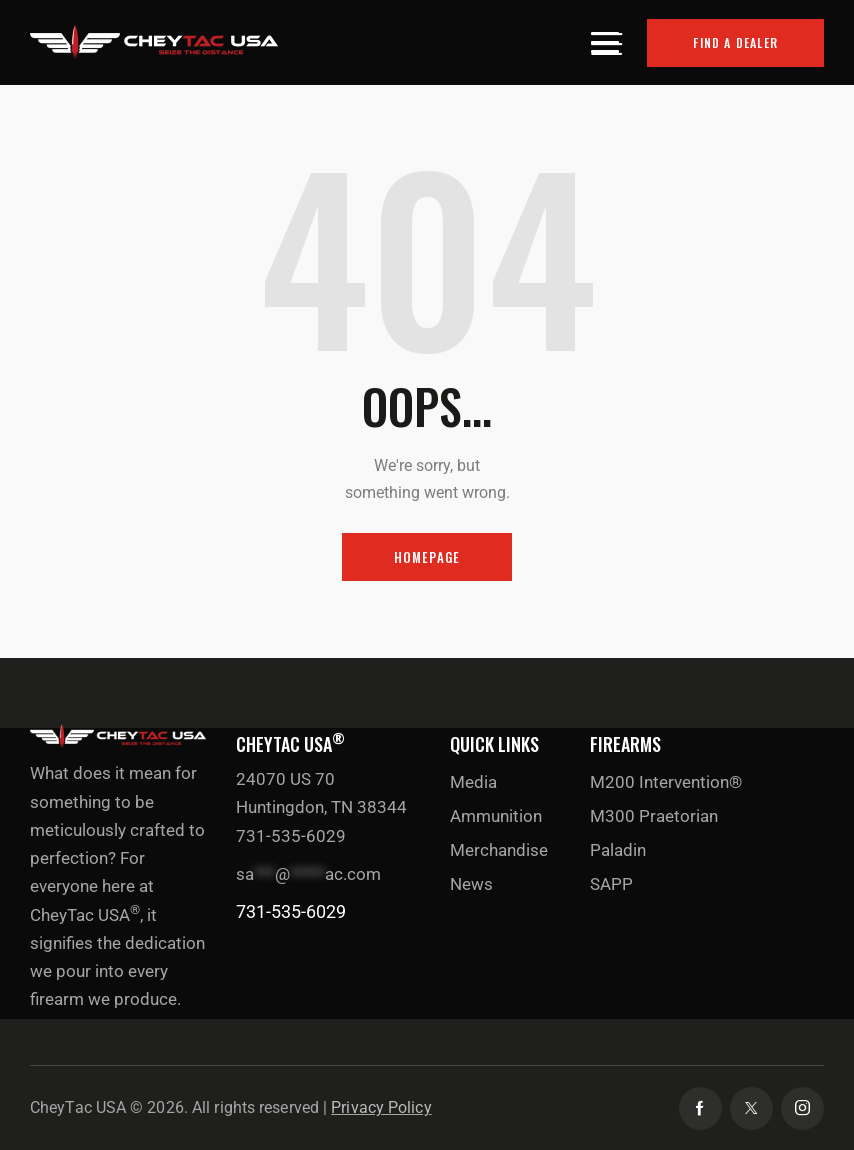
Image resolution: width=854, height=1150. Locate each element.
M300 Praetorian (654, 816)
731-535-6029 (291, 911)
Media (473, 782)
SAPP (611, 884)
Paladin (618, 850)
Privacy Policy (381, 1107)
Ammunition (496, 816)
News (471, 884)
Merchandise (499, 850)
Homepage (427, 557)
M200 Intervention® (666, 782)
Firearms (625, 744)
